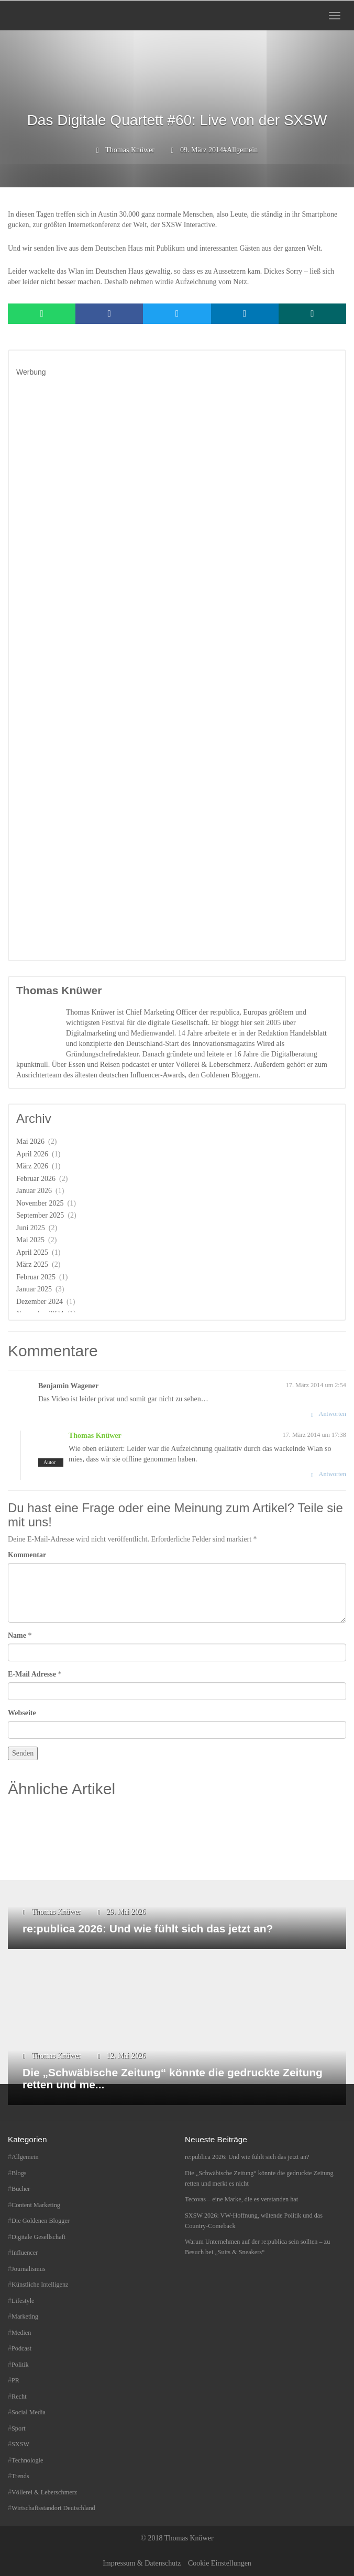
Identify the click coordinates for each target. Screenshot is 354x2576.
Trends (20, 2476)
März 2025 (32, 1264)
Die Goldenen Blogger (41, 2220)
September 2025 (40, 1215)
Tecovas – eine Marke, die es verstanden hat (241, 2199)
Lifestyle (23, 2300)
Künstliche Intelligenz (40, 2284)
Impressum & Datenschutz (142, 2563)
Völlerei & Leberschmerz (44, 2492)
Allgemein (242, 150)
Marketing (25, 2316)
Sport (19, 2428)
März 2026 (32, 1166)
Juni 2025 (30, 1228)
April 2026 (32, 1154)
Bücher (21, 2188)
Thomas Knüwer (129, 150)
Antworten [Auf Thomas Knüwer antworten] (332, 1474)
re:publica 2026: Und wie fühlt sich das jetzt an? (247, 2157)
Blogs (19, 2173)
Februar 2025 (36, 1277)
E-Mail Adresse (32, 1674)
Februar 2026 (36, 1179)
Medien (21, 2332)
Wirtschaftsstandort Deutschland (53, 2508)
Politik (20, 2364)
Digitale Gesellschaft (38, 2237)
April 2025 (32, 1252)
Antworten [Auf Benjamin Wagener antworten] (332, 1414)
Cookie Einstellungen (219, 2563)
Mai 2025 (30, 1240)
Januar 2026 (34, 1191)
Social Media (29, 2412)
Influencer (25, 2252)
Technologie (27, 2460)
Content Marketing (36, 2205)
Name (17, 1635)
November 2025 (40, 1203)
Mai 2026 (30, 1141)
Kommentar (27, 1555)
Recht (19, 2396)
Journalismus (29, 2269)
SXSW (20, 2444)
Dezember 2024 (39, 1302)
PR (15, 2380)
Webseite (22, 1713)
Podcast (21, 2348)
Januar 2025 (34, 1289)
